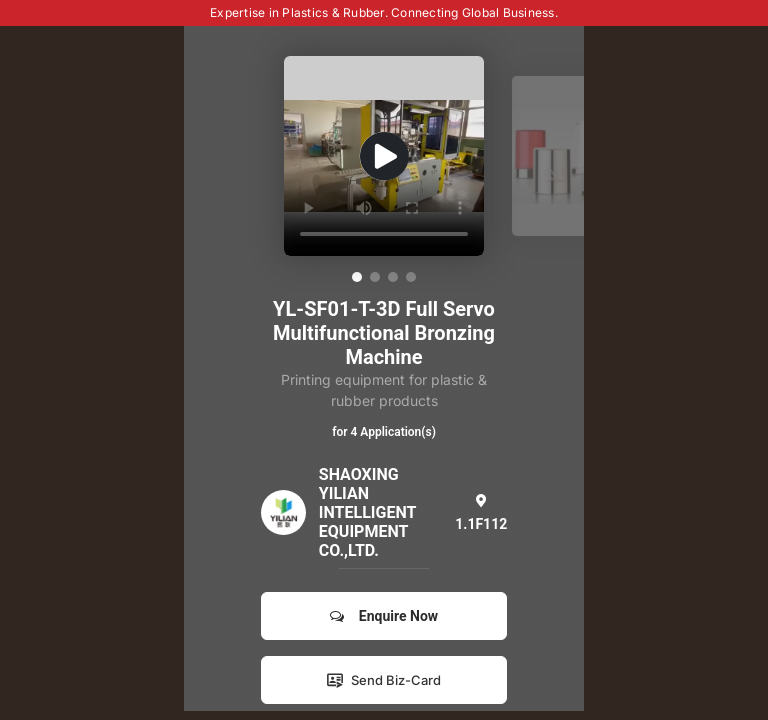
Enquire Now (384, 616)
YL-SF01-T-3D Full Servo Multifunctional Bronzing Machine (384, 333)
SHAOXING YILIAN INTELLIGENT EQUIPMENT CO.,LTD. (367, 512)
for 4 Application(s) (384, 432)
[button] (357, 277)
